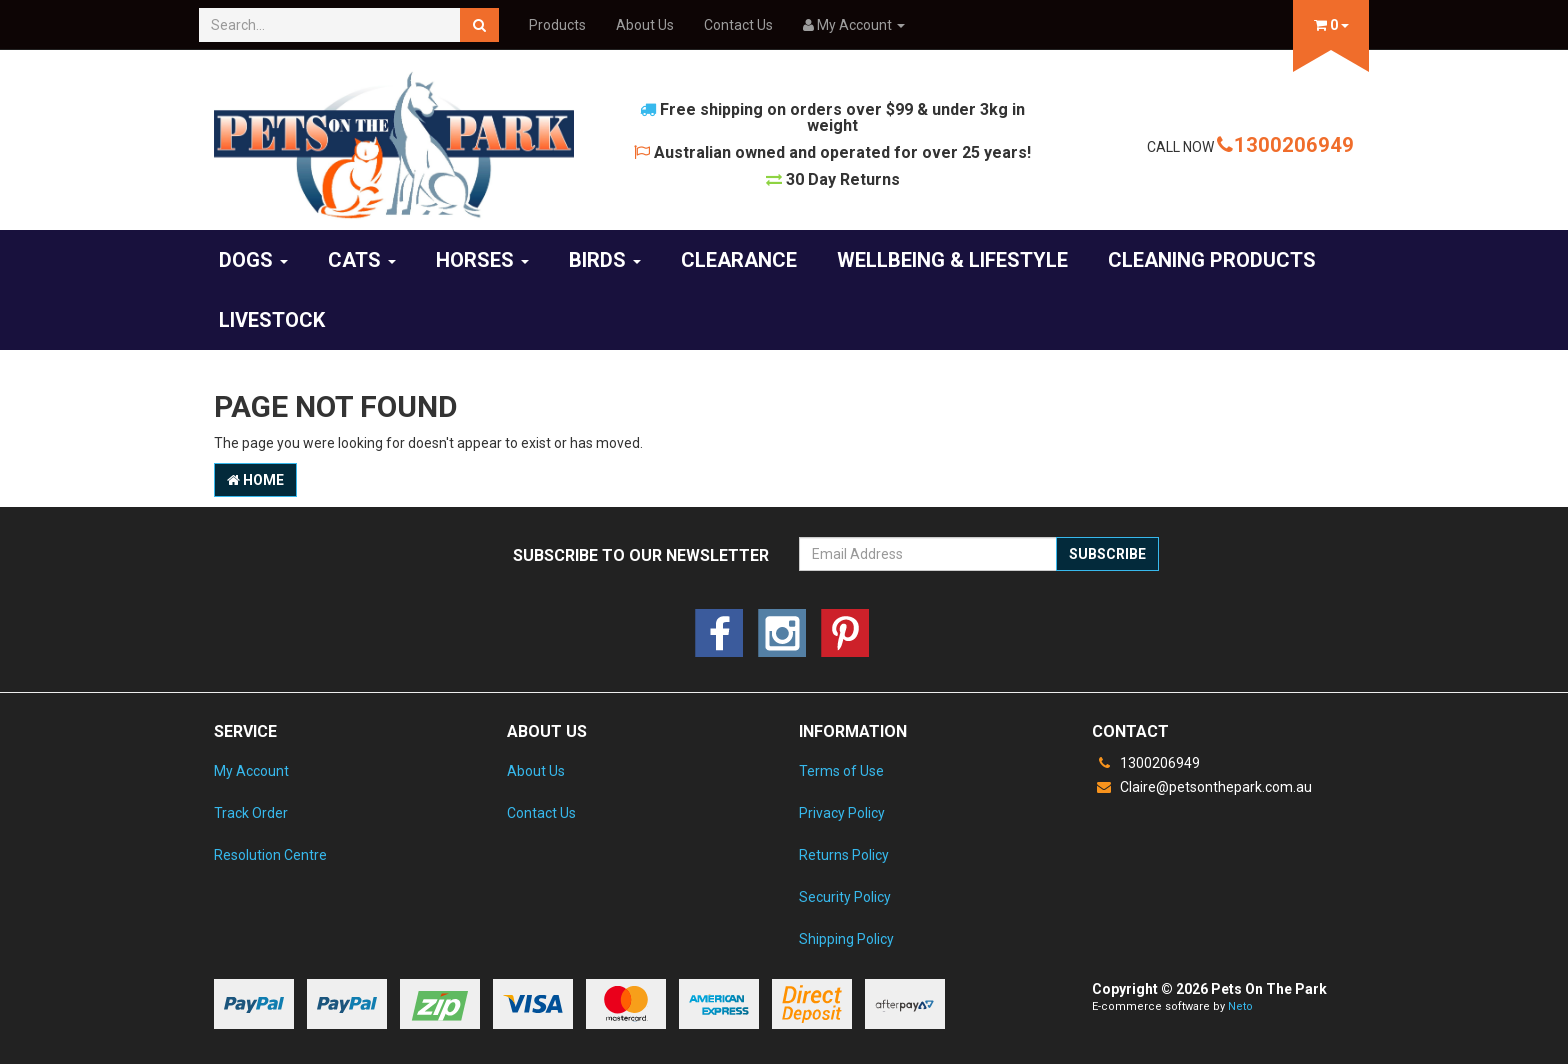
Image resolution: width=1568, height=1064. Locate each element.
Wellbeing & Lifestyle (952, 260)
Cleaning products (1212, 260)
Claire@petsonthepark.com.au (1202, 787)
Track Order (251, 813)
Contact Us (738, 25)
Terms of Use (841, 771)
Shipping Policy (846, 939)
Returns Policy (844, 855)
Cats (362, 260)
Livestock (272, 320)
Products (557, 25)
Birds (605, 260)
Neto (1240, 1006)
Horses (482, 260)
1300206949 (1285, 145)
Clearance (739, 260)
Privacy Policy (842, 813)
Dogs (253, 260)
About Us (645, 25)
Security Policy (845, 897)
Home (255, 480)
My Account (251, 771)
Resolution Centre (270, 855)
